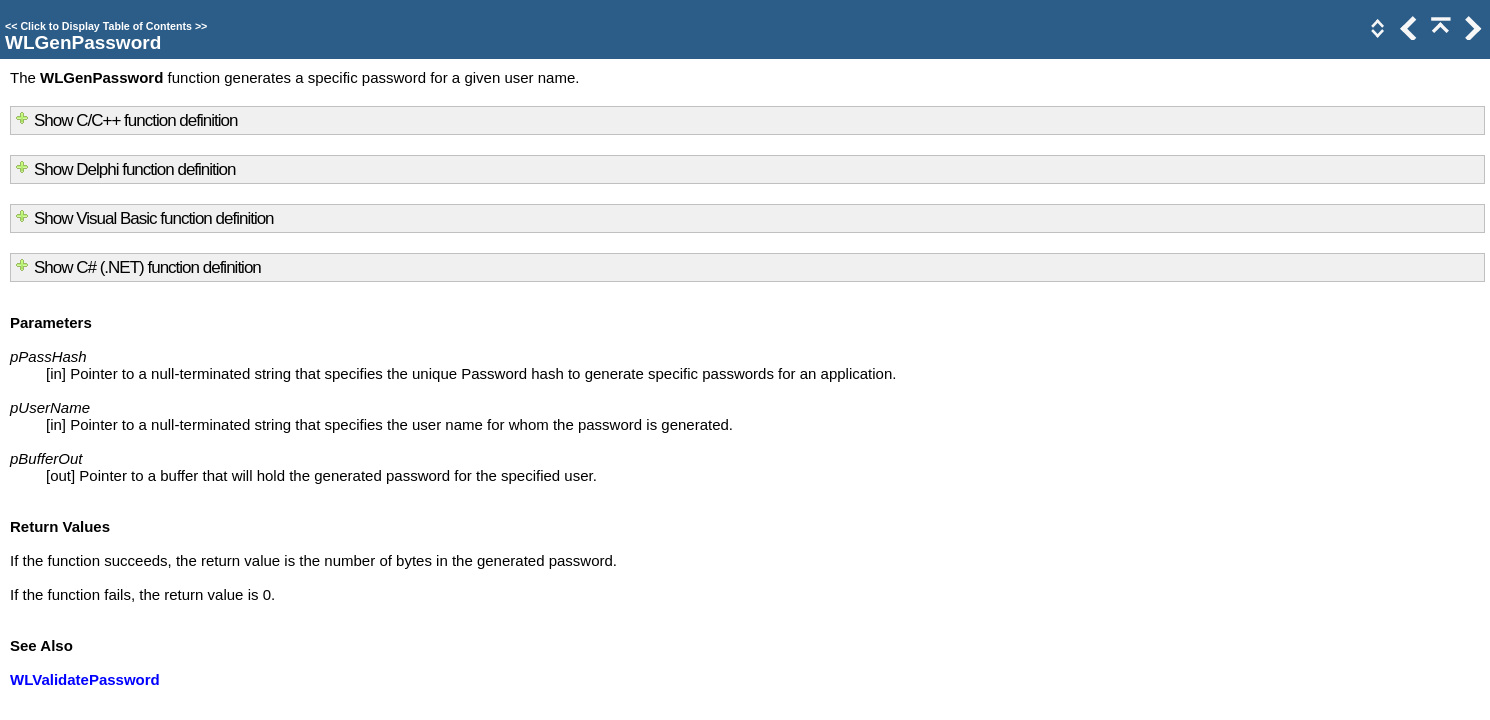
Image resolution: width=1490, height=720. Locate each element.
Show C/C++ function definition (135, 120)
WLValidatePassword (85, 679)
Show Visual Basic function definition (154, 218)
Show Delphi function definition (134, 169)
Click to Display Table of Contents (106, 26)
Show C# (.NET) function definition (147, 267)
